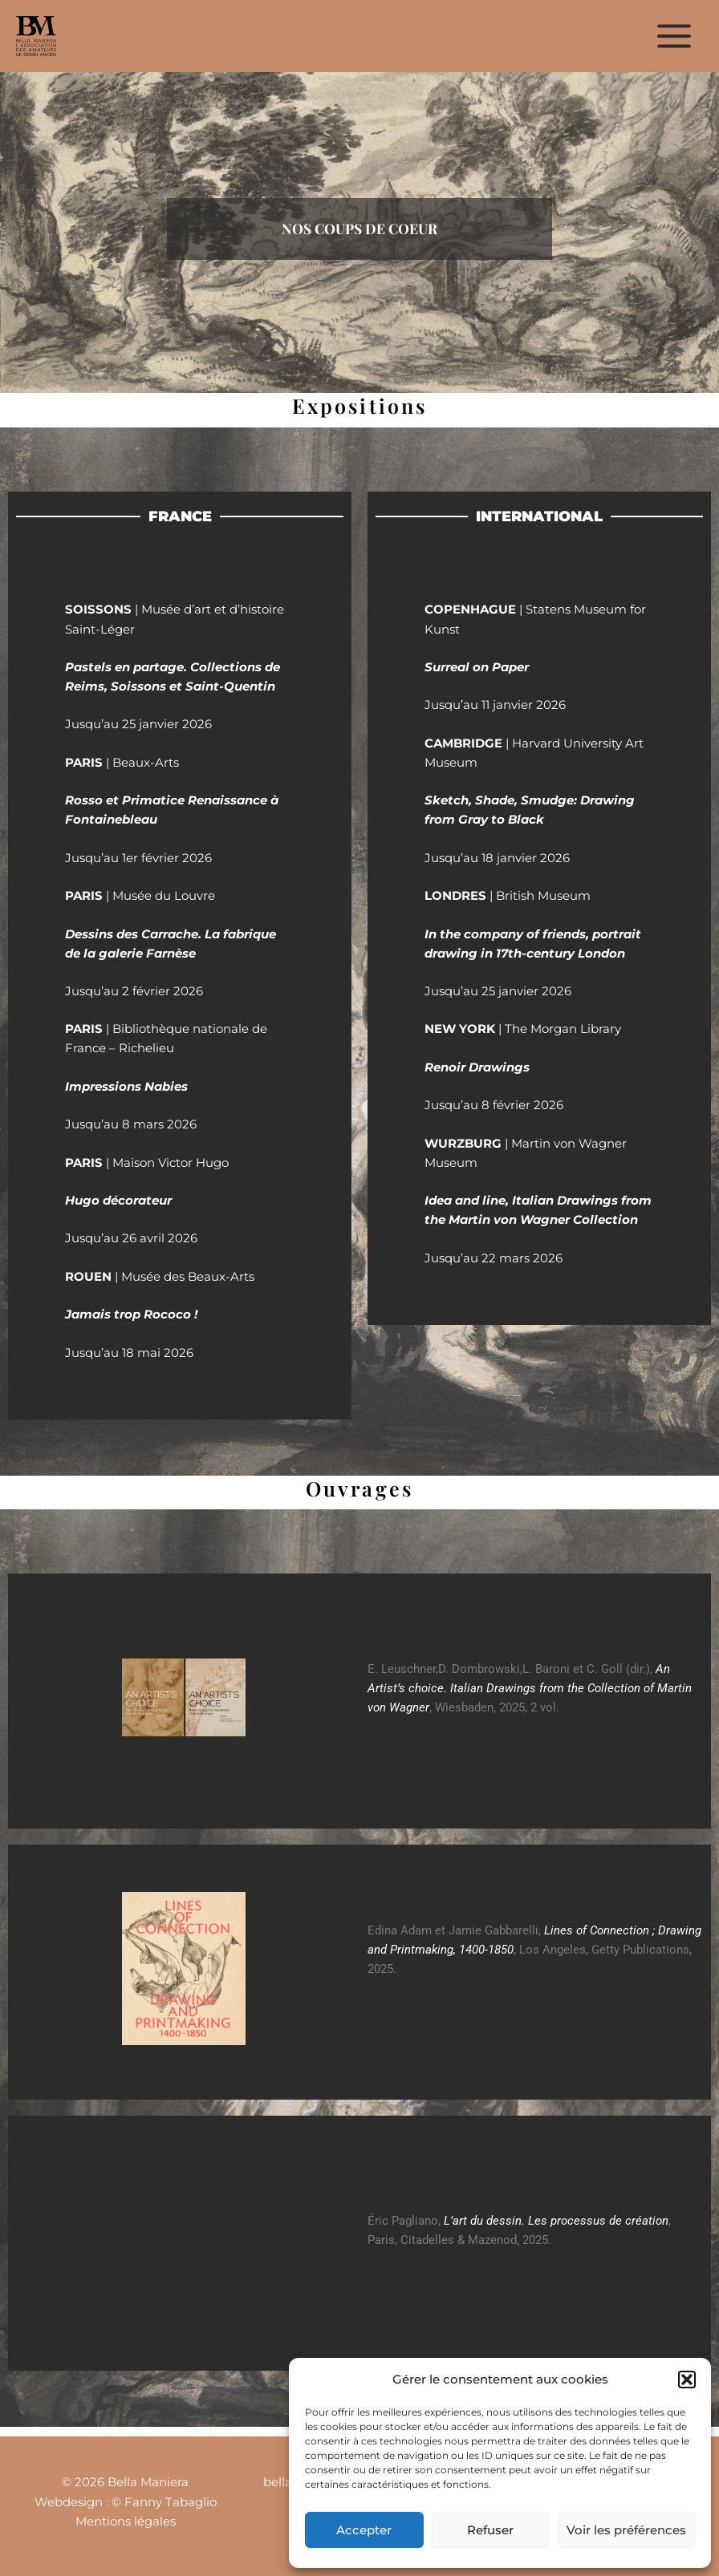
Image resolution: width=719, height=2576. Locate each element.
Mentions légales (125, 2521)
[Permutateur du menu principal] (674, 36)
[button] (687, 2379)
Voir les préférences (626, 2530)
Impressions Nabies (126, 1086)
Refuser (490, 2530)
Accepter (364, 2530)
